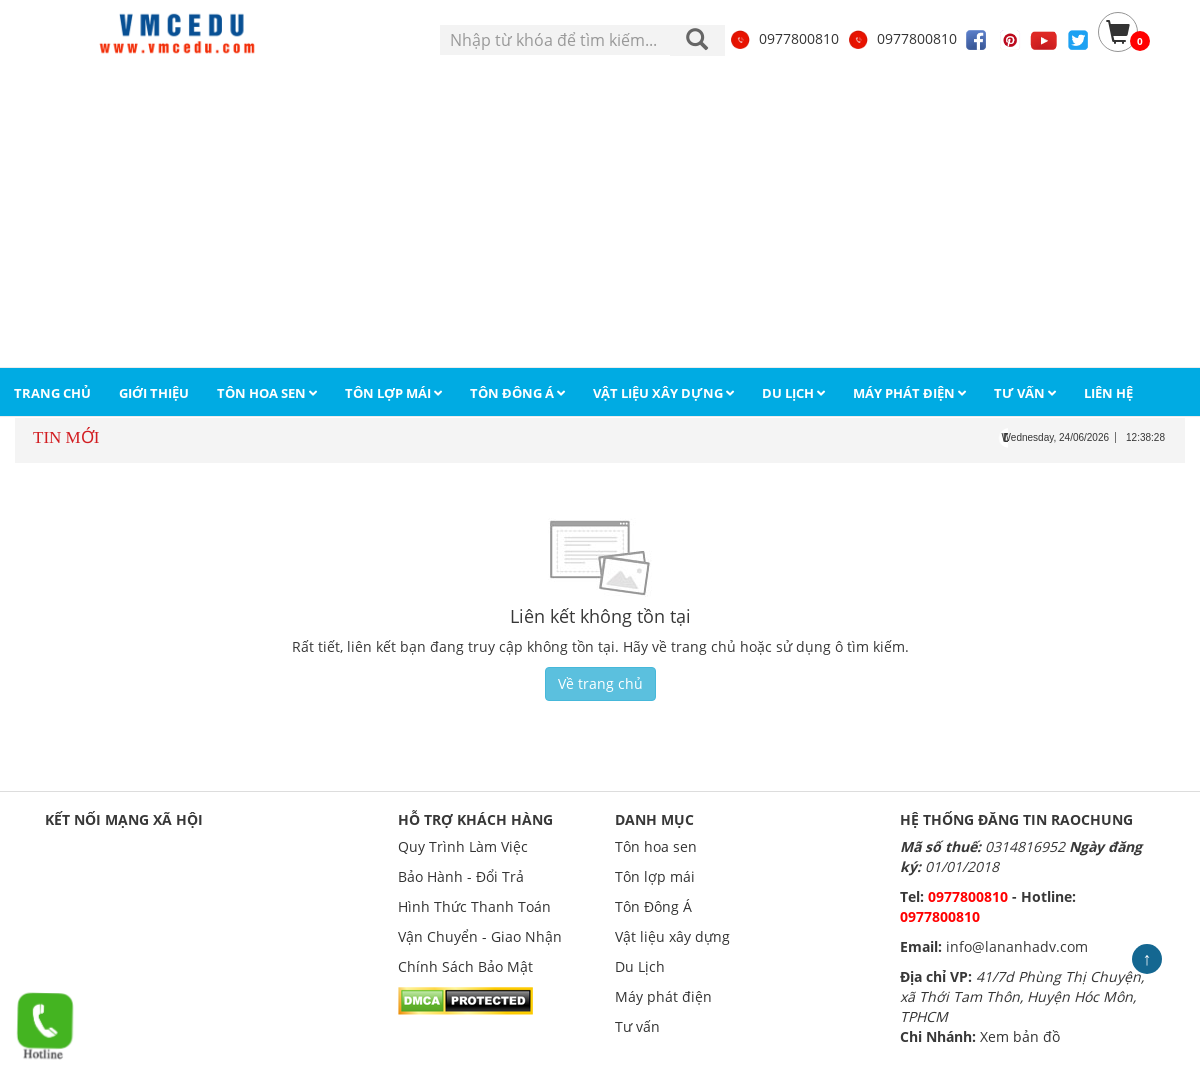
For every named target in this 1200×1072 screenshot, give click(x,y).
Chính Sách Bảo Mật (465, 966)
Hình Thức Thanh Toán (474, 906)
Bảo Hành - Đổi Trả (461, 876)
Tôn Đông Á (653, 906)
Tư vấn (637, 1026)
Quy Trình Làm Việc (463, 846)
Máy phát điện (663, 996)
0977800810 (784, 38)
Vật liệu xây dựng (672, 936)
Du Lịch (640, 966)
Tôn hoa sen (656, 846)
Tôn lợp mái (655, 876)
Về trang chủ (600, 683)
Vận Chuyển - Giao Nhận (480, 936)
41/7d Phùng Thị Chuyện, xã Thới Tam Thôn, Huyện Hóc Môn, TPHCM (1022, 996)
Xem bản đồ (1020, 1036)
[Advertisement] (600, 217)
